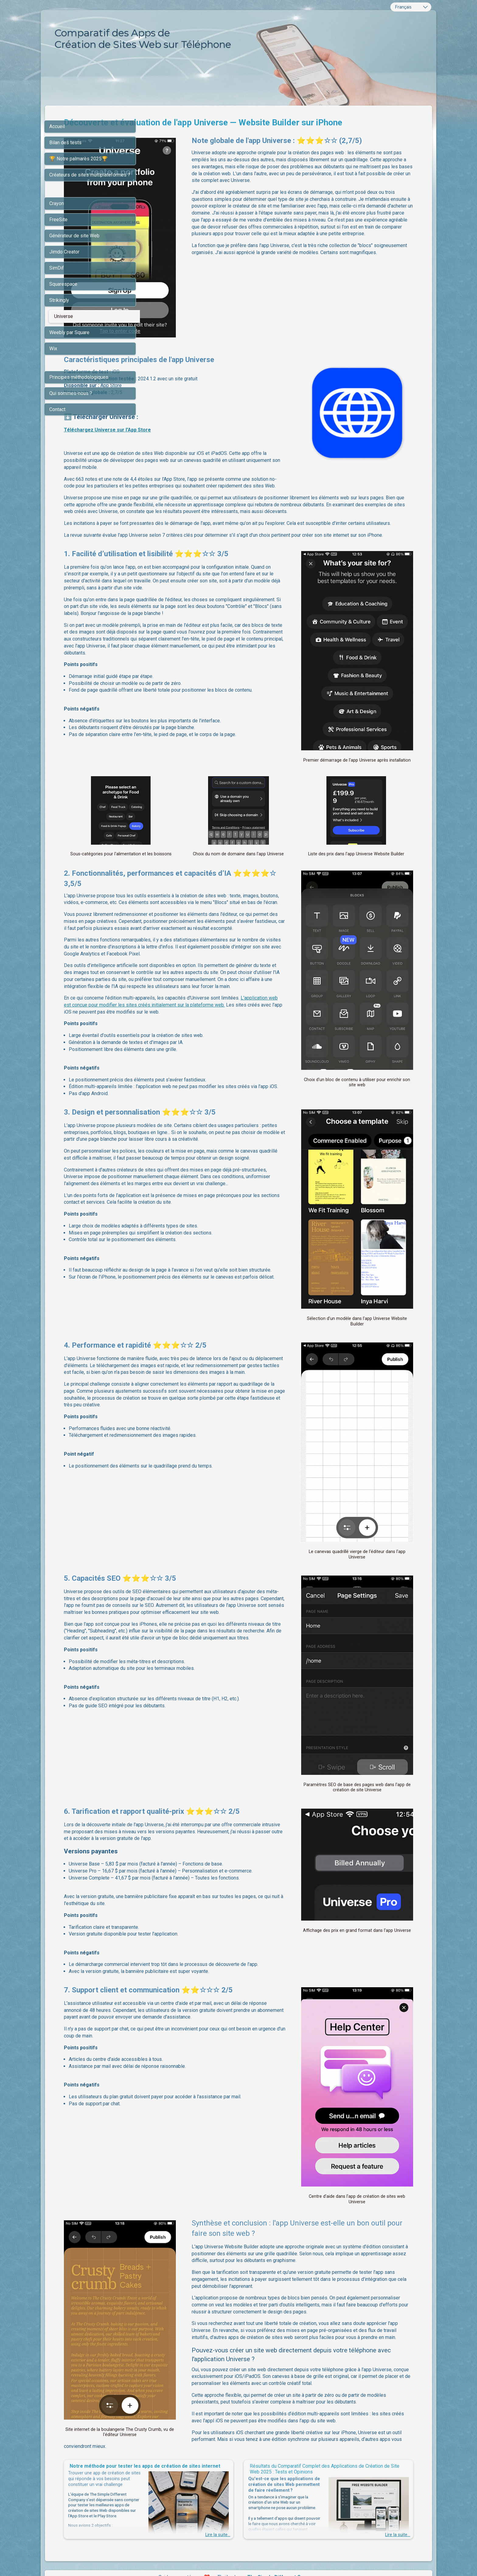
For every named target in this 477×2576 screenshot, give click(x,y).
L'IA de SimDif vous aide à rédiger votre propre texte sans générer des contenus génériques (236, 2559)
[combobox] (410, 7)
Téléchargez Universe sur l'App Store (201, 410)
